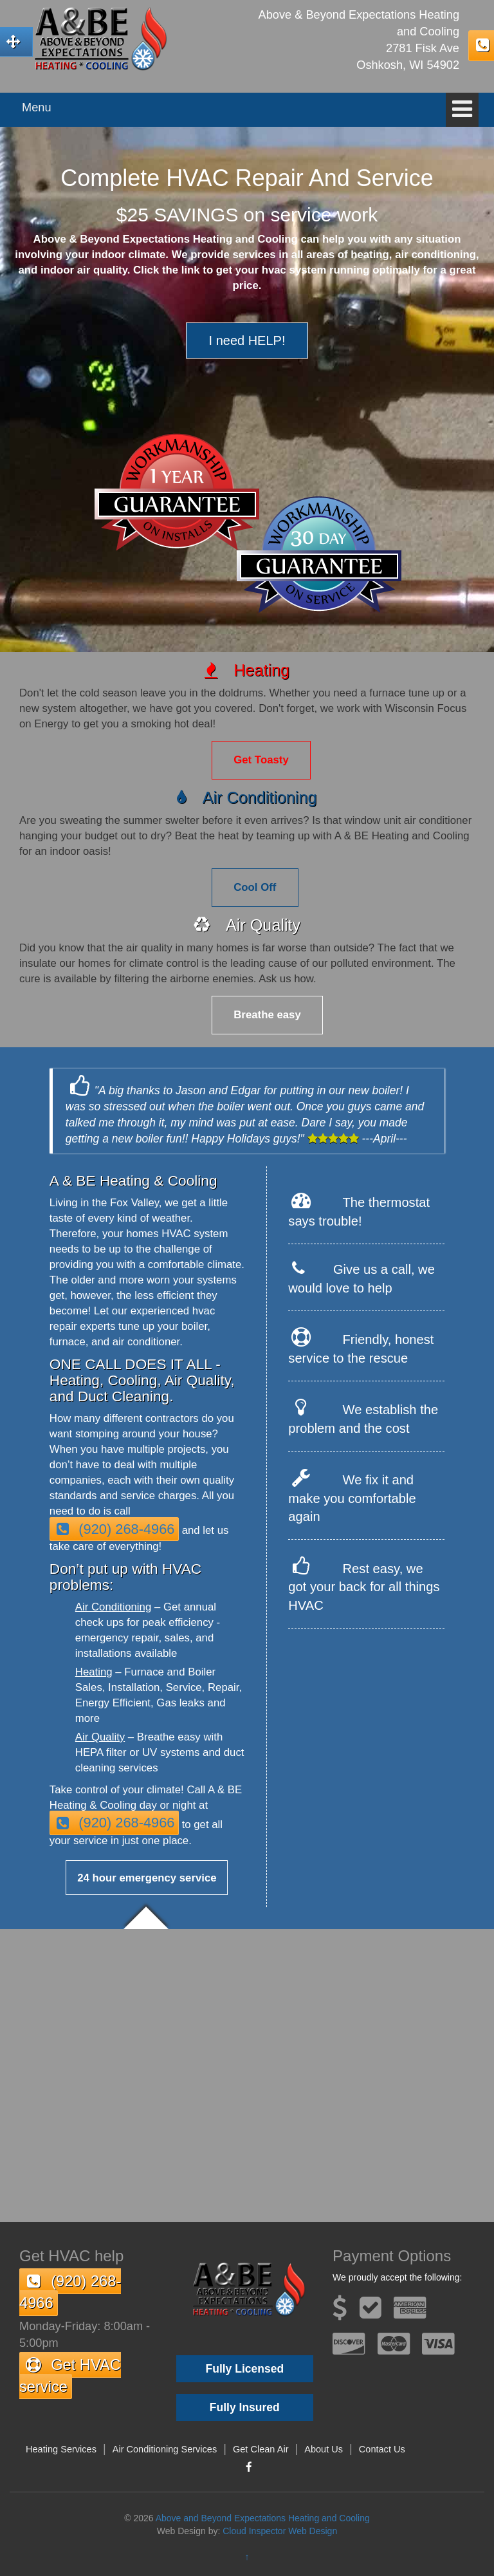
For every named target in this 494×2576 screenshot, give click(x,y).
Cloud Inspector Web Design (280, 2531)
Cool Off (254, 887)
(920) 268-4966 (113, 1529)
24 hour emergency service (146, 1878)
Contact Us (382, 2449)
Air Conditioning (113, 1607)
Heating (94, 1672)
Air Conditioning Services (165, 2449)
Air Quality (100, 1737)
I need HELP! (247, 340)
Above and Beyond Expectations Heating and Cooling (263, 2518)
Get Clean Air (261, 2449)
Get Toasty (260, 760)
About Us (323, 2449)
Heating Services (61, 2449)
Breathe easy (266, 1015)
